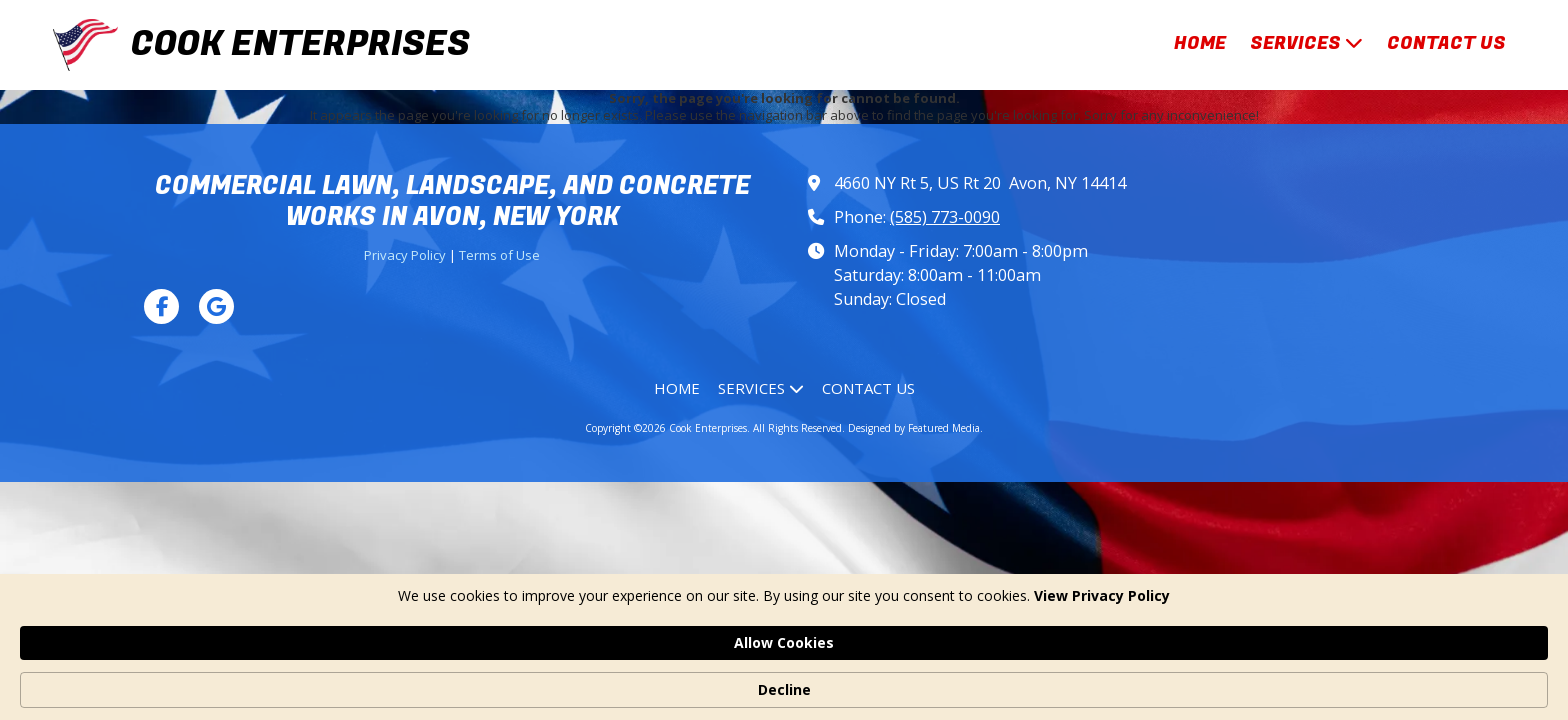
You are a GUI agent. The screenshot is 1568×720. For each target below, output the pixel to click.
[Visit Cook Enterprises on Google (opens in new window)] (216, 306)
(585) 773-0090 (945, 217)
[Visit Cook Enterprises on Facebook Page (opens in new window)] (161, 306)
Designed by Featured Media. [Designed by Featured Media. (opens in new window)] (915, 428)
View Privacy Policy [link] (459, 689)
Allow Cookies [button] (1049, 678)
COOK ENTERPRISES (300, 44)
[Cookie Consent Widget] (784, 680)
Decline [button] (1186, 679)
